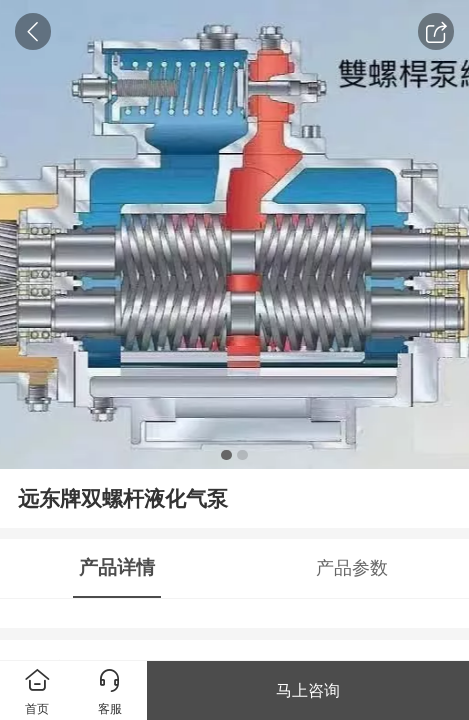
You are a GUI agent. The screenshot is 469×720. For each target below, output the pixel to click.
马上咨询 (308, 690)
